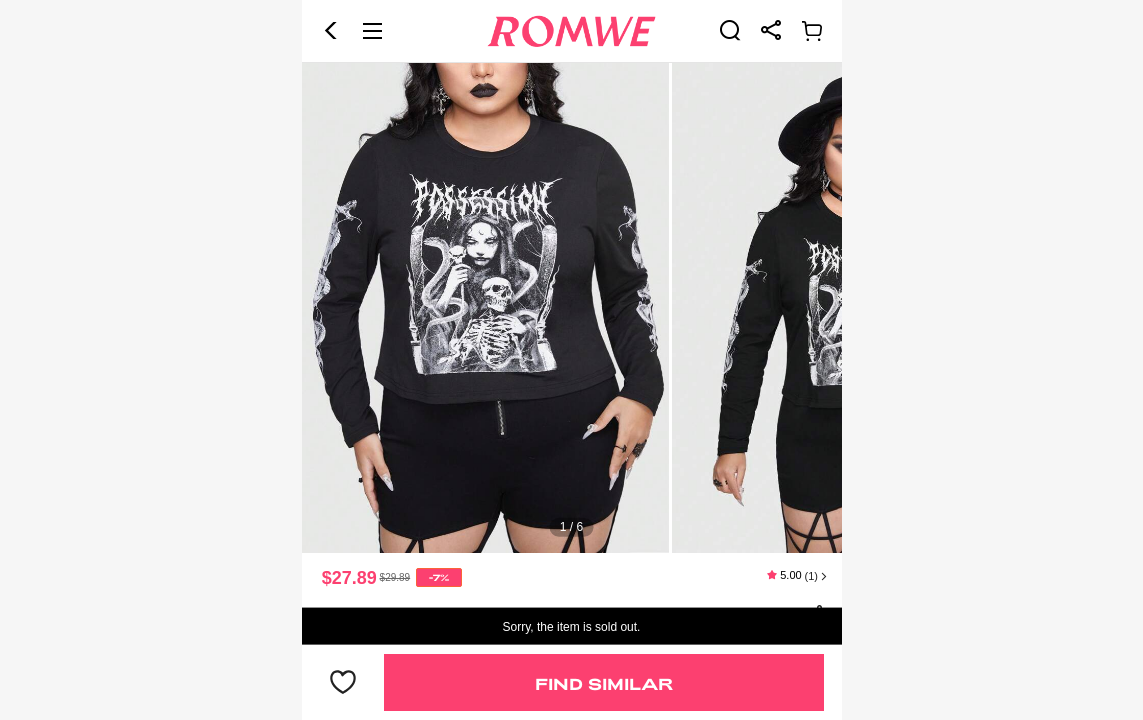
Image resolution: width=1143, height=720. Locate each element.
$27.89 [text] (349, 578)
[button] (331, 31)
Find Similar (604, 683)
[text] (572, 308)
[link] (730, 30)
